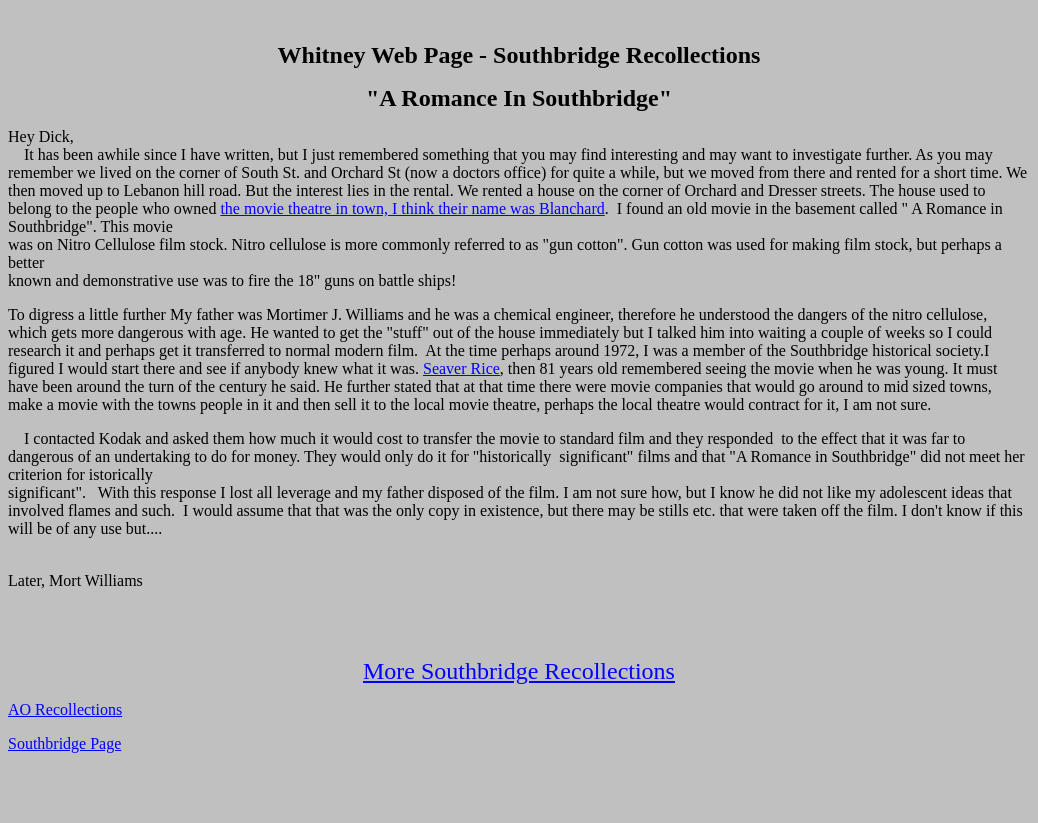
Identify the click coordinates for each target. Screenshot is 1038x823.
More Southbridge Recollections (519, 671)
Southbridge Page (64, 743)
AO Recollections (65, 709)
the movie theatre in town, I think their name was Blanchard (412, 208)
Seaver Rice (461, 368)
